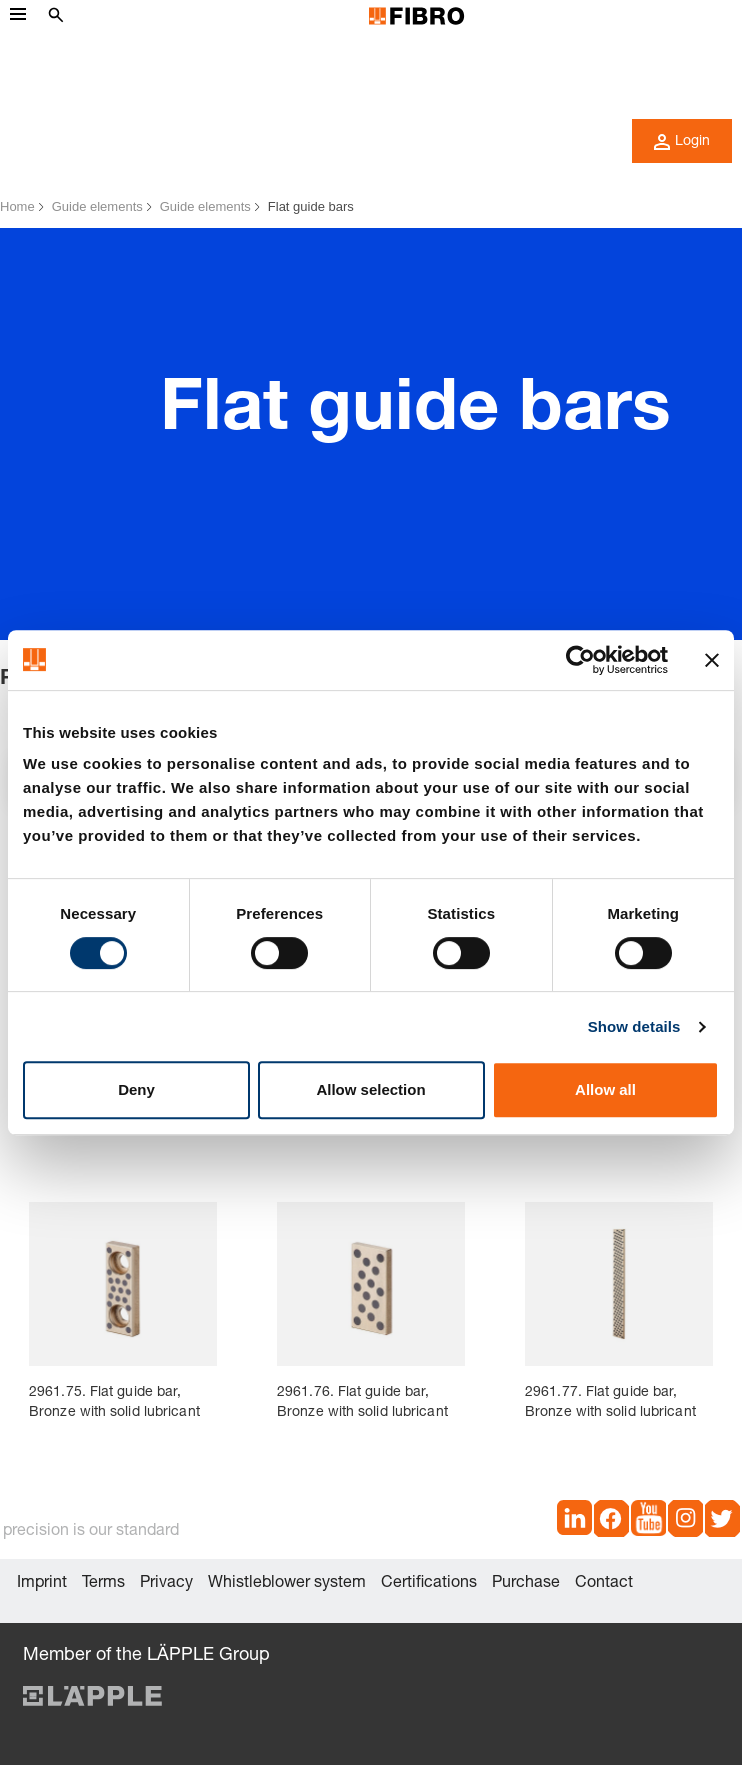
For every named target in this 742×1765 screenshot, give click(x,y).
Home (17, 206)
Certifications (429, 1584)
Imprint (42, 1584)
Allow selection (370, 1089)
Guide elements (97, 206)
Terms (103, 1584)
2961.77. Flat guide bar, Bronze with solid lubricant (610, 1403)
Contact (604, 1584)
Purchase (526, 1584)
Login (682, 142)
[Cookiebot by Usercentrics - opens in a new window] (580, 660)
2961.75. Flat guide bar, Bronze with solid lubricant (114, 1403)
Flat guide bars (311, 206)
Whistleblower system (287, 1584)
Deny (136, 1089)
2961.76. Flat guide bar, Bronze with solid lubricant (362, 1403)
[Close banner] (712, 660)
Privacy (166, 1584)
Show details (634, 1026)
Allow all (605, 1089)
